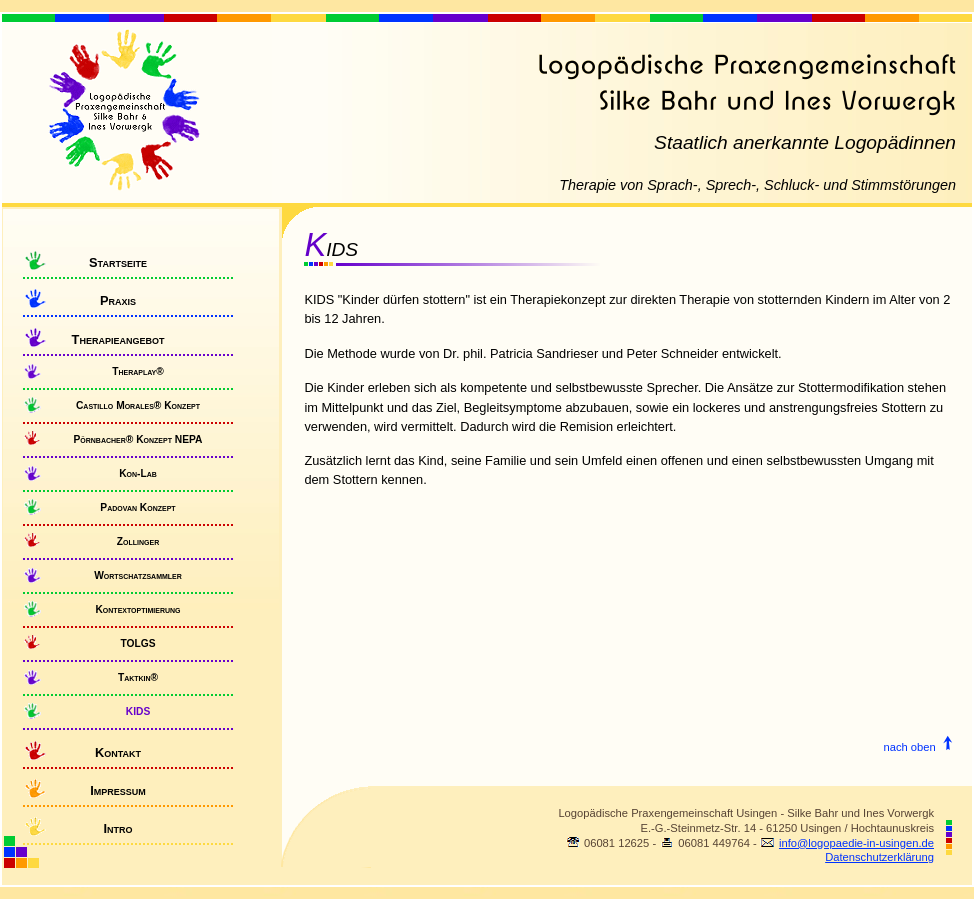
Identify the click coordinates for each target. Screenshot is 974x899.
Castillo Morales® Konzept (138, 405)
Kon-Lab (138, 473)
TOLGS (137, 643)
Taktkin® (138, 677)
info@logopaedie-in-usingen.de (856, 843)
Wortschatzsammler (138, 575)
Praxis (118, 300)
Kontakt (118, 752)
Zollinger (138, 541)
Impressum (118, 790)
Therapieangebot (118, 339)
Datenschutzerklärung (879, 857)
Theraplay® (138, 371)
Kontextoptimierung (137, 609)
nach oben (917, 747)
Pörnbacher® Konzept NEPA (137, 439)
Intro (117, 828)
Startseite (118, 262)
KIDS (138, 711)
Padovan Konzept (137, 507)
